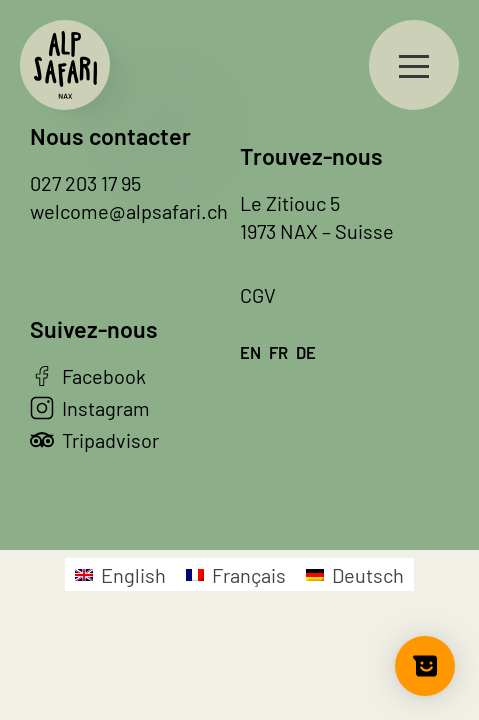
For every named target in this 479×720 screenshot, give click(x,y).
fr (278, 352)
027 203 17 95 (85, 183)
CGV (258, 295)
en (250, 352)
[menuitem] (120, 575)
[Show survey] (425, 666)
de (306, 352)
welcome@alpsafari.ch (129, 211)
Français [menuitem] (249, 575)
